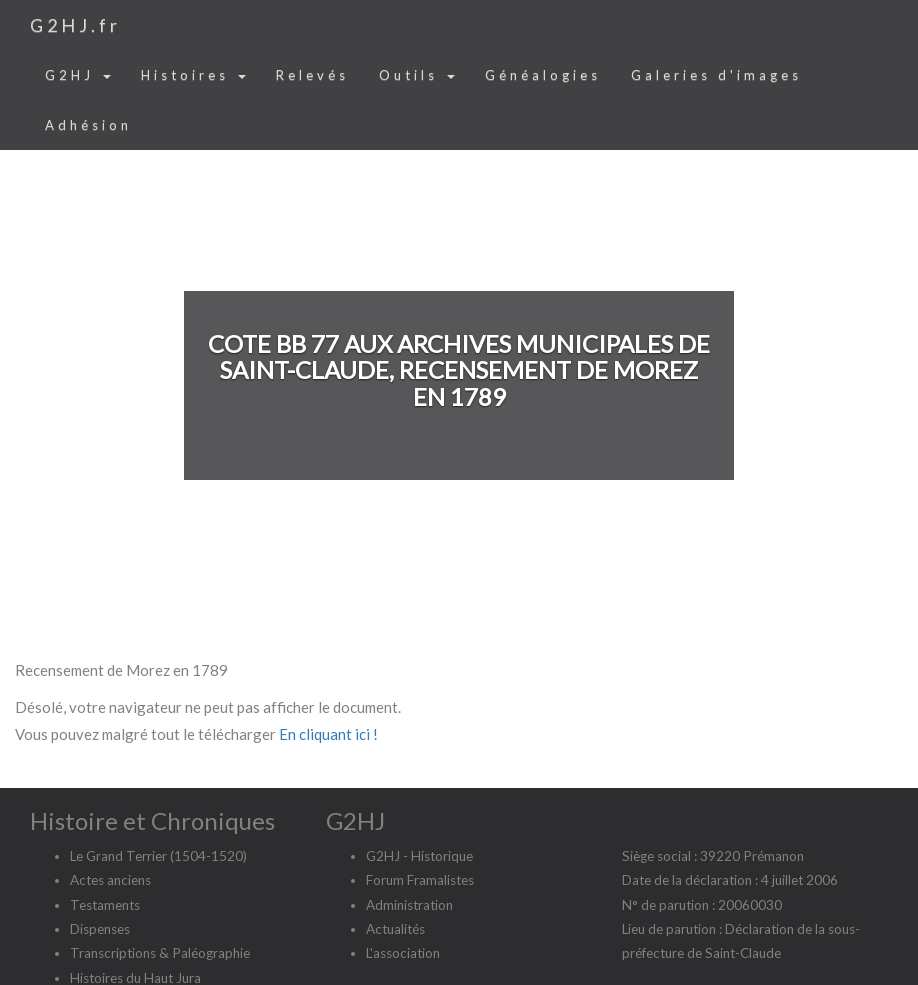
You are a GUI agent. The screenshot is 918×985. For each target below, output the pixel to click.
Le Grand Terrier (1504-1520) (158, 856)
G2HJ (78, 75)
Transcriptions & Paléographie (160, 953)
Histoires (193, 75)
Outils (417, 75)
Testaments (105, 905)
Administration (409, 905)
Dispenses (100, 929)
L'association (403, 953)
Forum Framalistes (420, 880)
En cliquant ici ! (328, 734)
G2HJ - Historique (419, 856)
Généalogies (543, 75)
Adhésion (88, 125)
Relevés (312, 75)
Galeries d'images (716, 75)
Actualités (395, 929)
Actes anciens (110, 880)
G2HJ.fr (75, 25)
